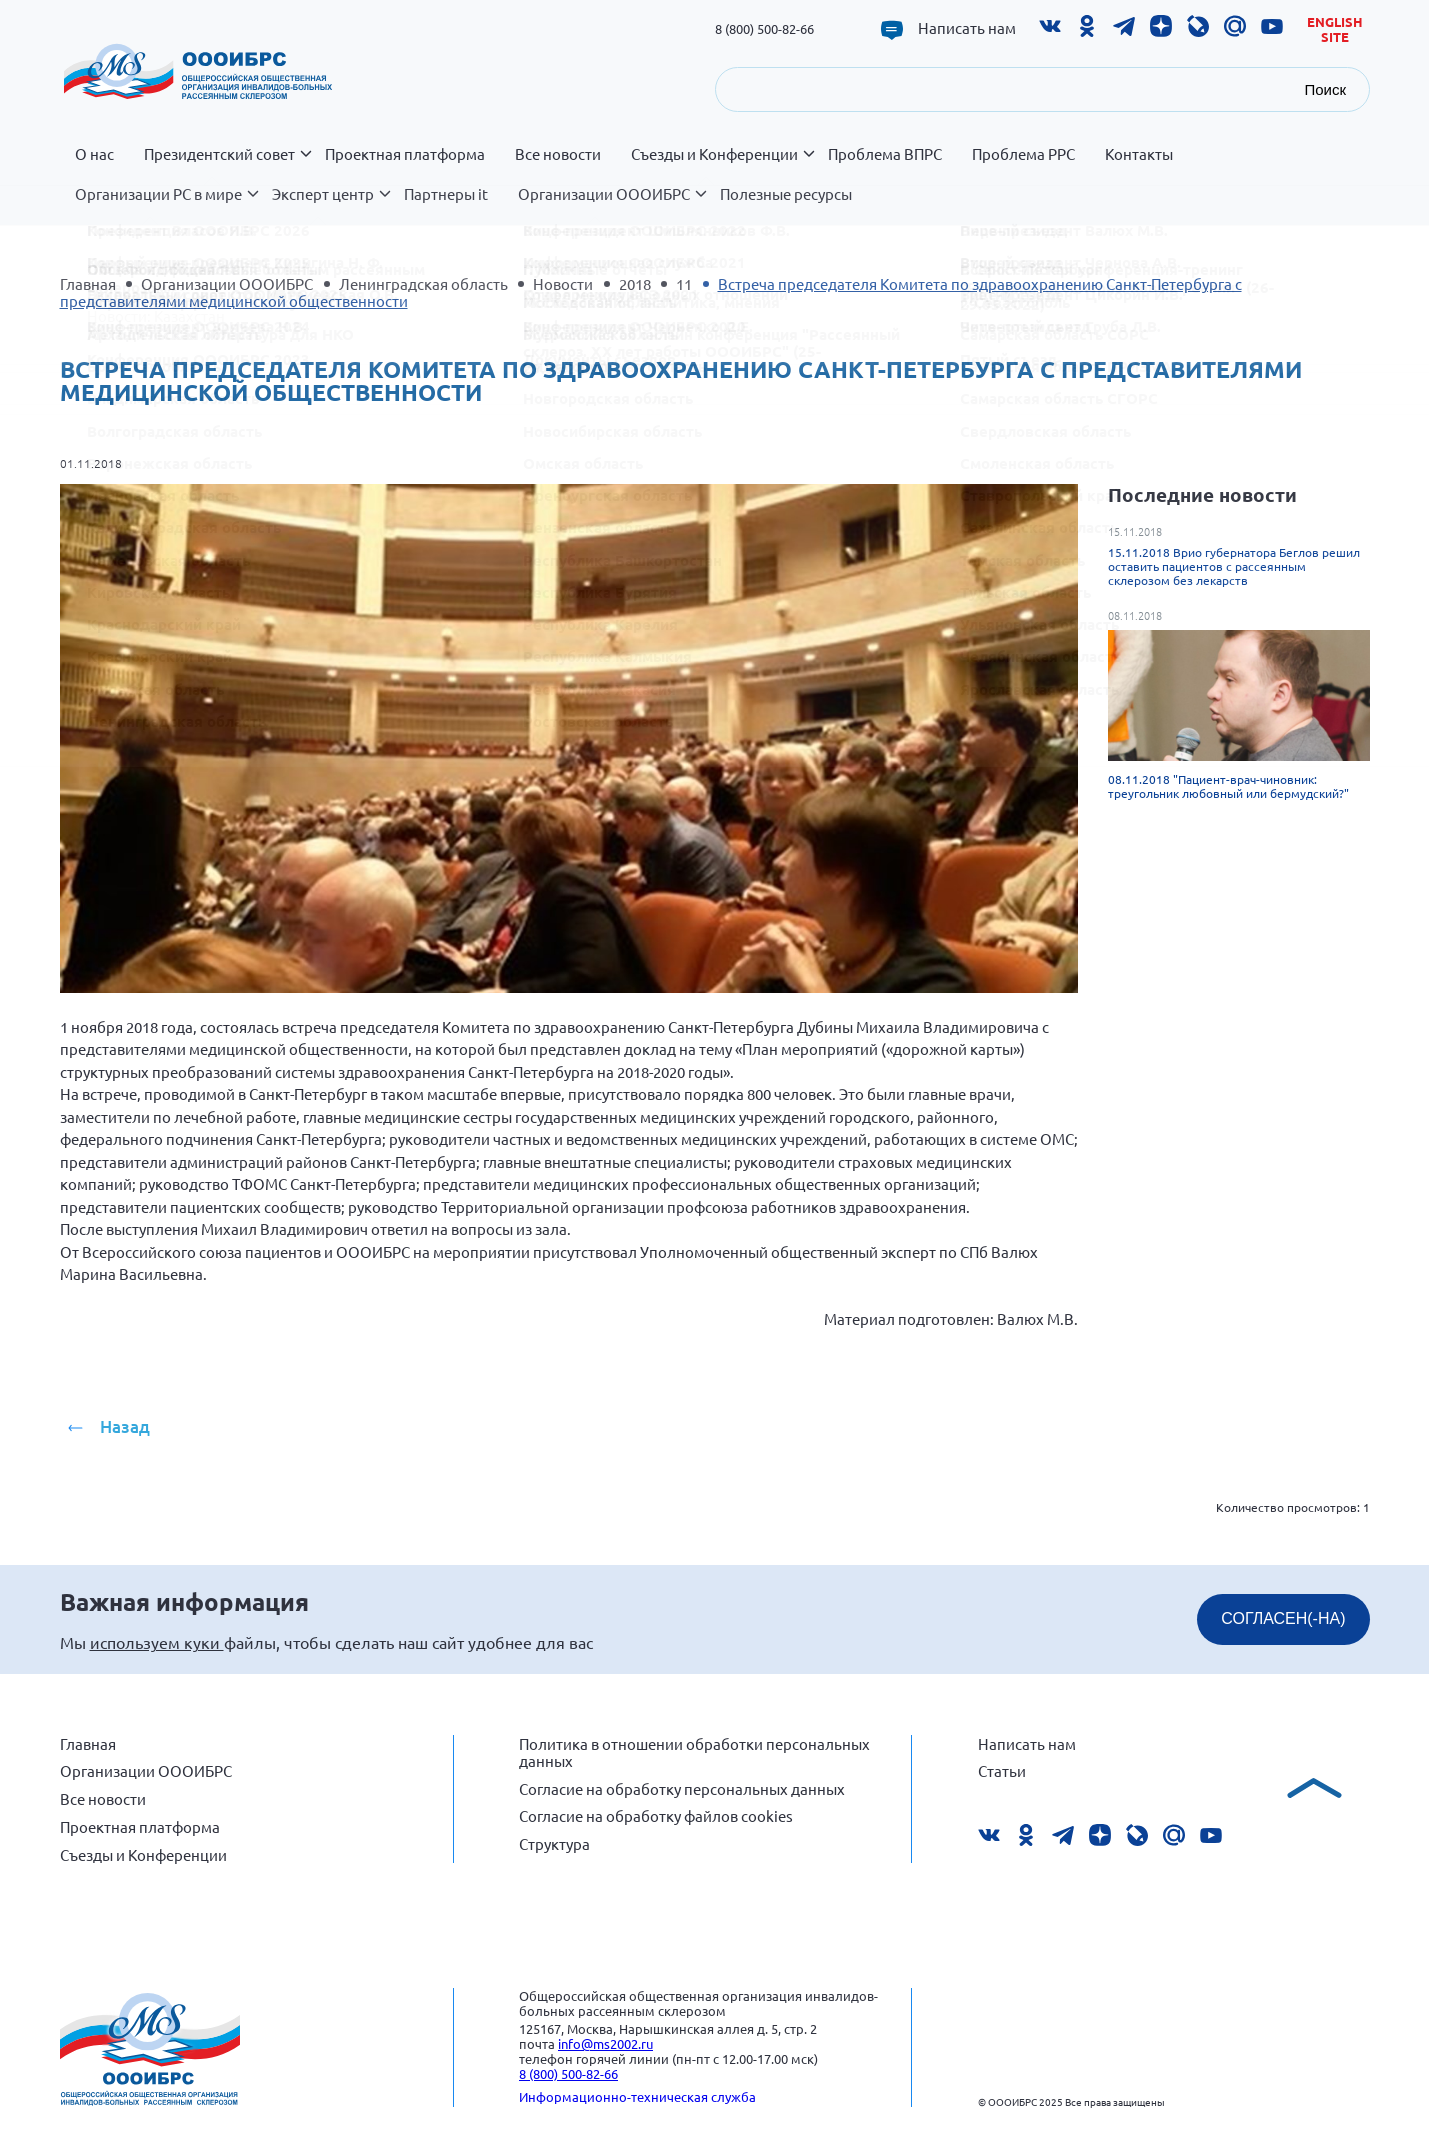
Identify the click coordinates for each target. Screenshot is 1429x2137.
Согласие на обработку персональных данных (682, 1788)
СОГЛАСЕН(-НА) (1283, 1618)
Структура (554, 1843)
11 (684, 283)
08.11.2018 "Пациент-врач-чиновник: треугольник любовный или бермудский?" (1228, 786)
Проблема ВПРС (885, 154)
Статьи (1002, 1770)
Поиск (1325, 89)
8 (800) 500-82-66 (764, 28)
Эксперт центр (330, 205)
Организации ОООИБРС (611, 205)
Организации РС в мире (166, 205)
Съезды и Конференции (722, 165)
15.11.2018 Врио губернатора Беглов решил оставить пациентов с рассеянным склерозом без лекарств (1234, 566)
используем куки (157, 1642)
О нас (94, 154)
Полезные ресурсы (786, 194)
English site (1335, 29)
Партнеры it (446, 194)
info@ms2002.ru (605, 2043)
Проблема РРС (1023, 154)
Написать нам (967, 28)
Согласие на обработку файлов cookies (656, 1815)
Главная (88, 283)
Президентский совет (227, 165)
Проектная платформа (405, 154)
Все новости (558, 154)
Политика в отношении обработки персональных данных (694, 1752)
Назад (125, 1426)
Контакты (1139, 154)
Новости (563, 283)
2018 (635, 283)
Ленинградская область (423, 283)
